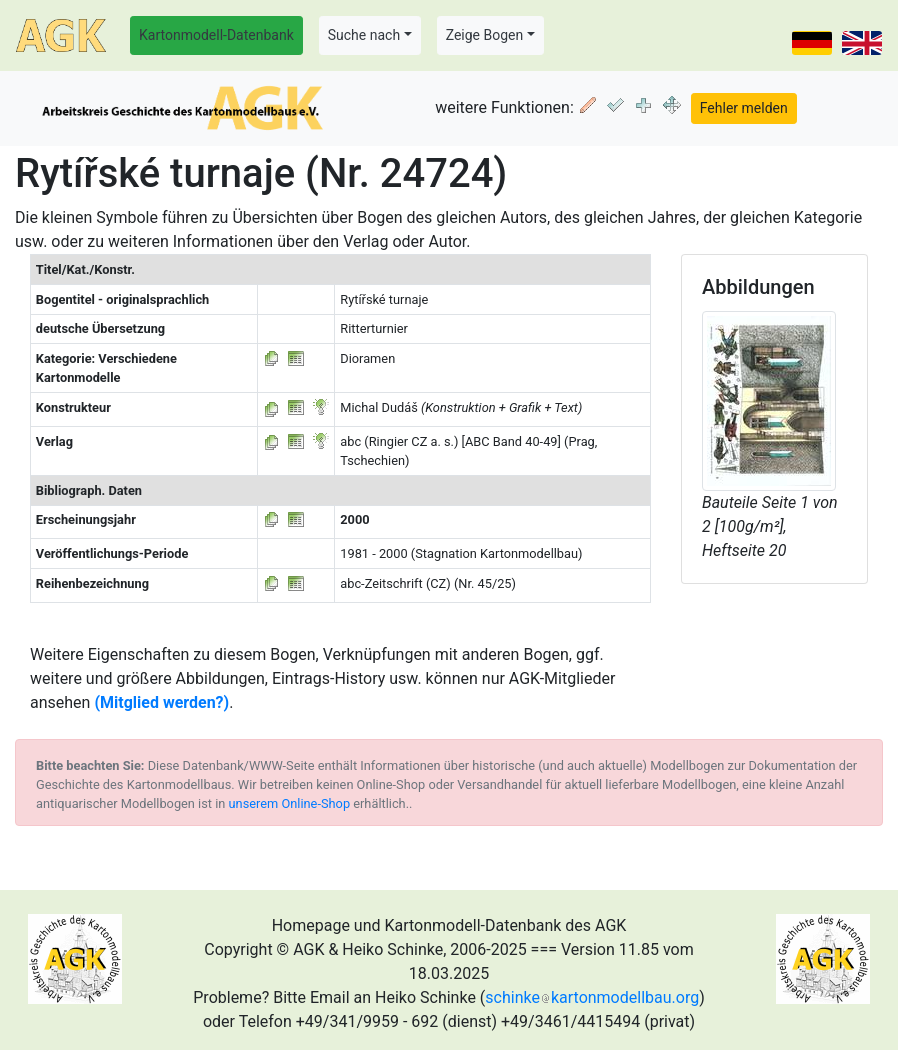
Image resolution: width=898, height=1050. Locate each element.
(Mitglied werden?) (161, 702)
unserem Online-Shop (290, 803)
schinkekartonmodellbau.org (592, 997)
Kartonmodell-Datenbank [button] (216, 35)
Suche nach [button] (364, 35)
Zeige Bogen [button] (485, 35)
